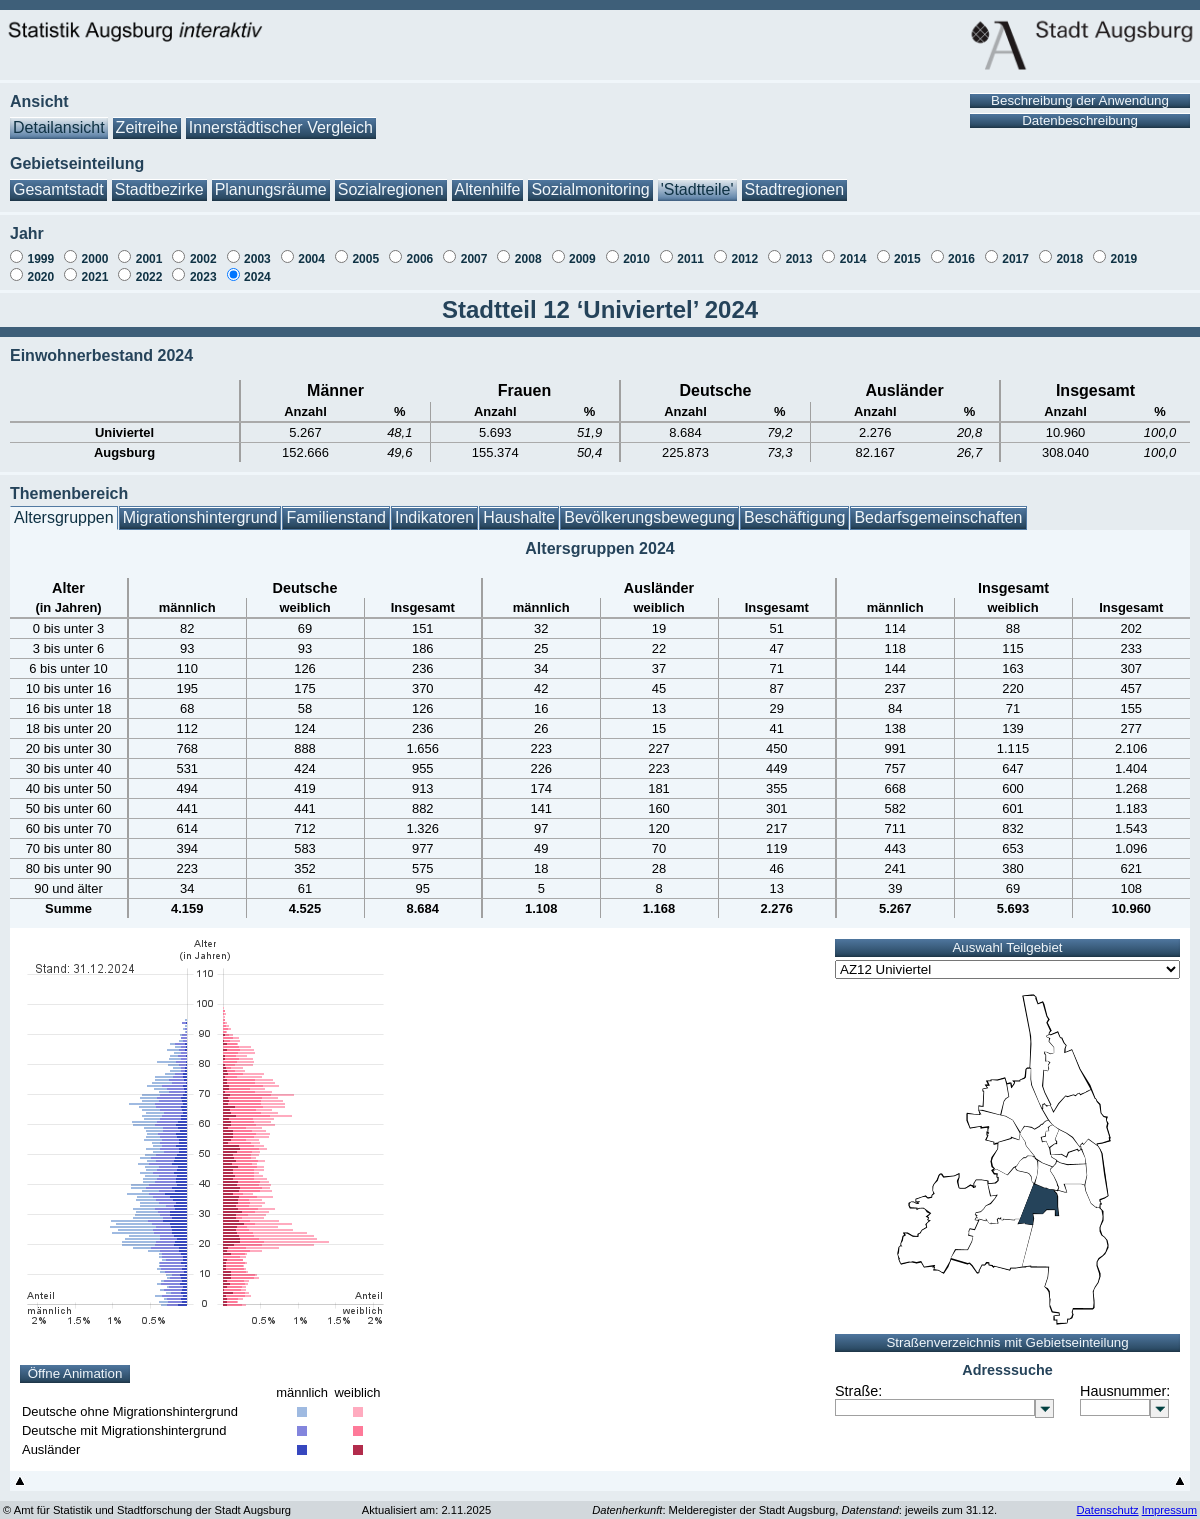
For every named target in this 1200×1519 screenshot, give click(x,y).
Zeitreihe (147, 117)
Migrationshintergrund (200, 507)
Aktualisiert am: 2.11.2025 (426, 1500)
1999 (40, 249)
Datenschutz (1107, 1500)
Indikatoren (434, 507)
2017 (1015, 249)
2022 (149, 267)
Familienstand (336, 507)
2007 (474, 249)
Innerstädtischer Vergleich (281, 117)
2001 (149, 249)
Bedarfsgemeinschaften (938, 507)
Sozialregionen (391, 179)
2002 (203, 249)
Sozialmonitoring (590, 179)
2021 (95, 267)
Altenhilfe (488, 179)
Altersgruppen (64, 507)
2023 (203, 267)
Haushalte (519, 507)
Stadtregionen (795, 179)
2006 (420, 249)
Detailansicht (59, 117)
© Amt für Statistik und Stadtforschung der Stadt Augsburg (147, 1500)
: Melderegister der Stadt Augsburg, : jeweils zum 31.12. (794, 1500)
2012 (744, 249)
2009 (582, 249)
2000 (95, 249)
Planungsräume (271, 179)
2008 (528, 249)
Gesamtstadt (58, 179)
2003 (257, 249)
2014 (853, 249)
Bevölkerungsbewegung (649, 507)
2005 (365, 249)
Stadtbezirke (159, 179)
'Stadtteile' (697, 179)
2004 (311, 249)
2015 (907, 249)
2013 (799, 249)
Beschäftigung (794, 507)
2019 (1124, 249)
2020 (40, 267)
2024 (257, 267)
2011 (690, 249)
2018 (1069, 249)
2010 (636, 249)
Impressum (1169, 1500)
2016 (961, 249)
